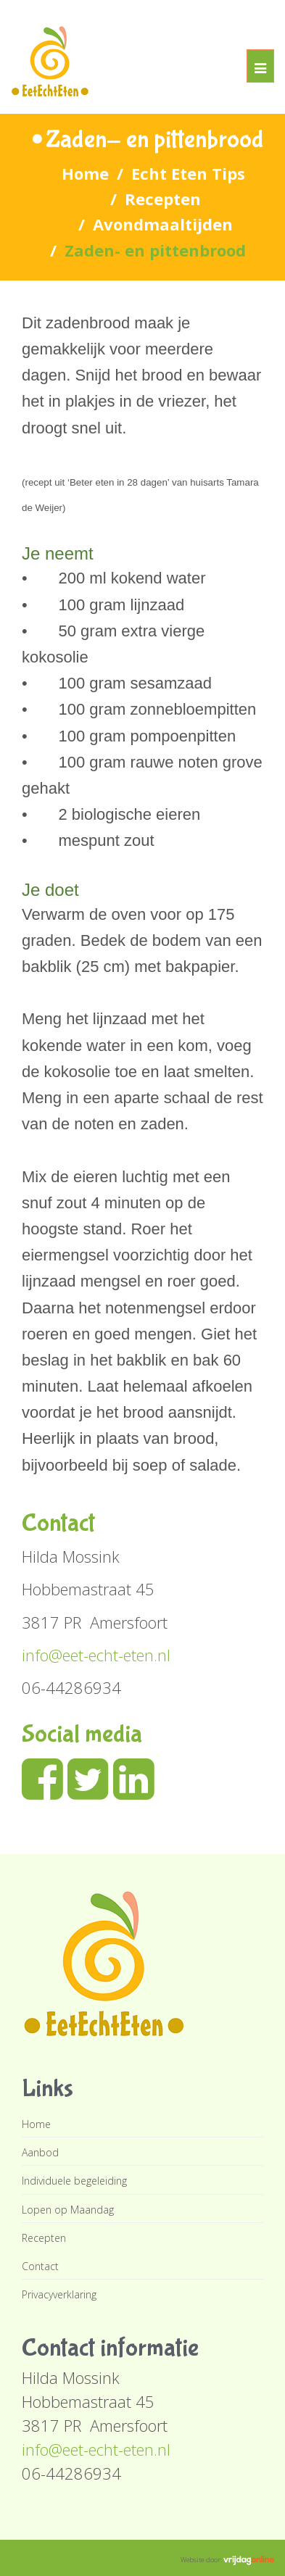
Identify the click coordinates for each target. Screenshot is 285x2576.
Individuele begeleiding (74, 2180)
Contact (40, 2266)
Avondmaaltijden (163, 224)
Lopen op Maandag (68, 2209)
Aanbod (40, 2152)
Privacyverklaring (59, 2294)
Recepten (163, 198)
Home (85, 173)
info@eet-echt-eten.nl (96, 1655)
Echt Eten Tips (188, 173)
